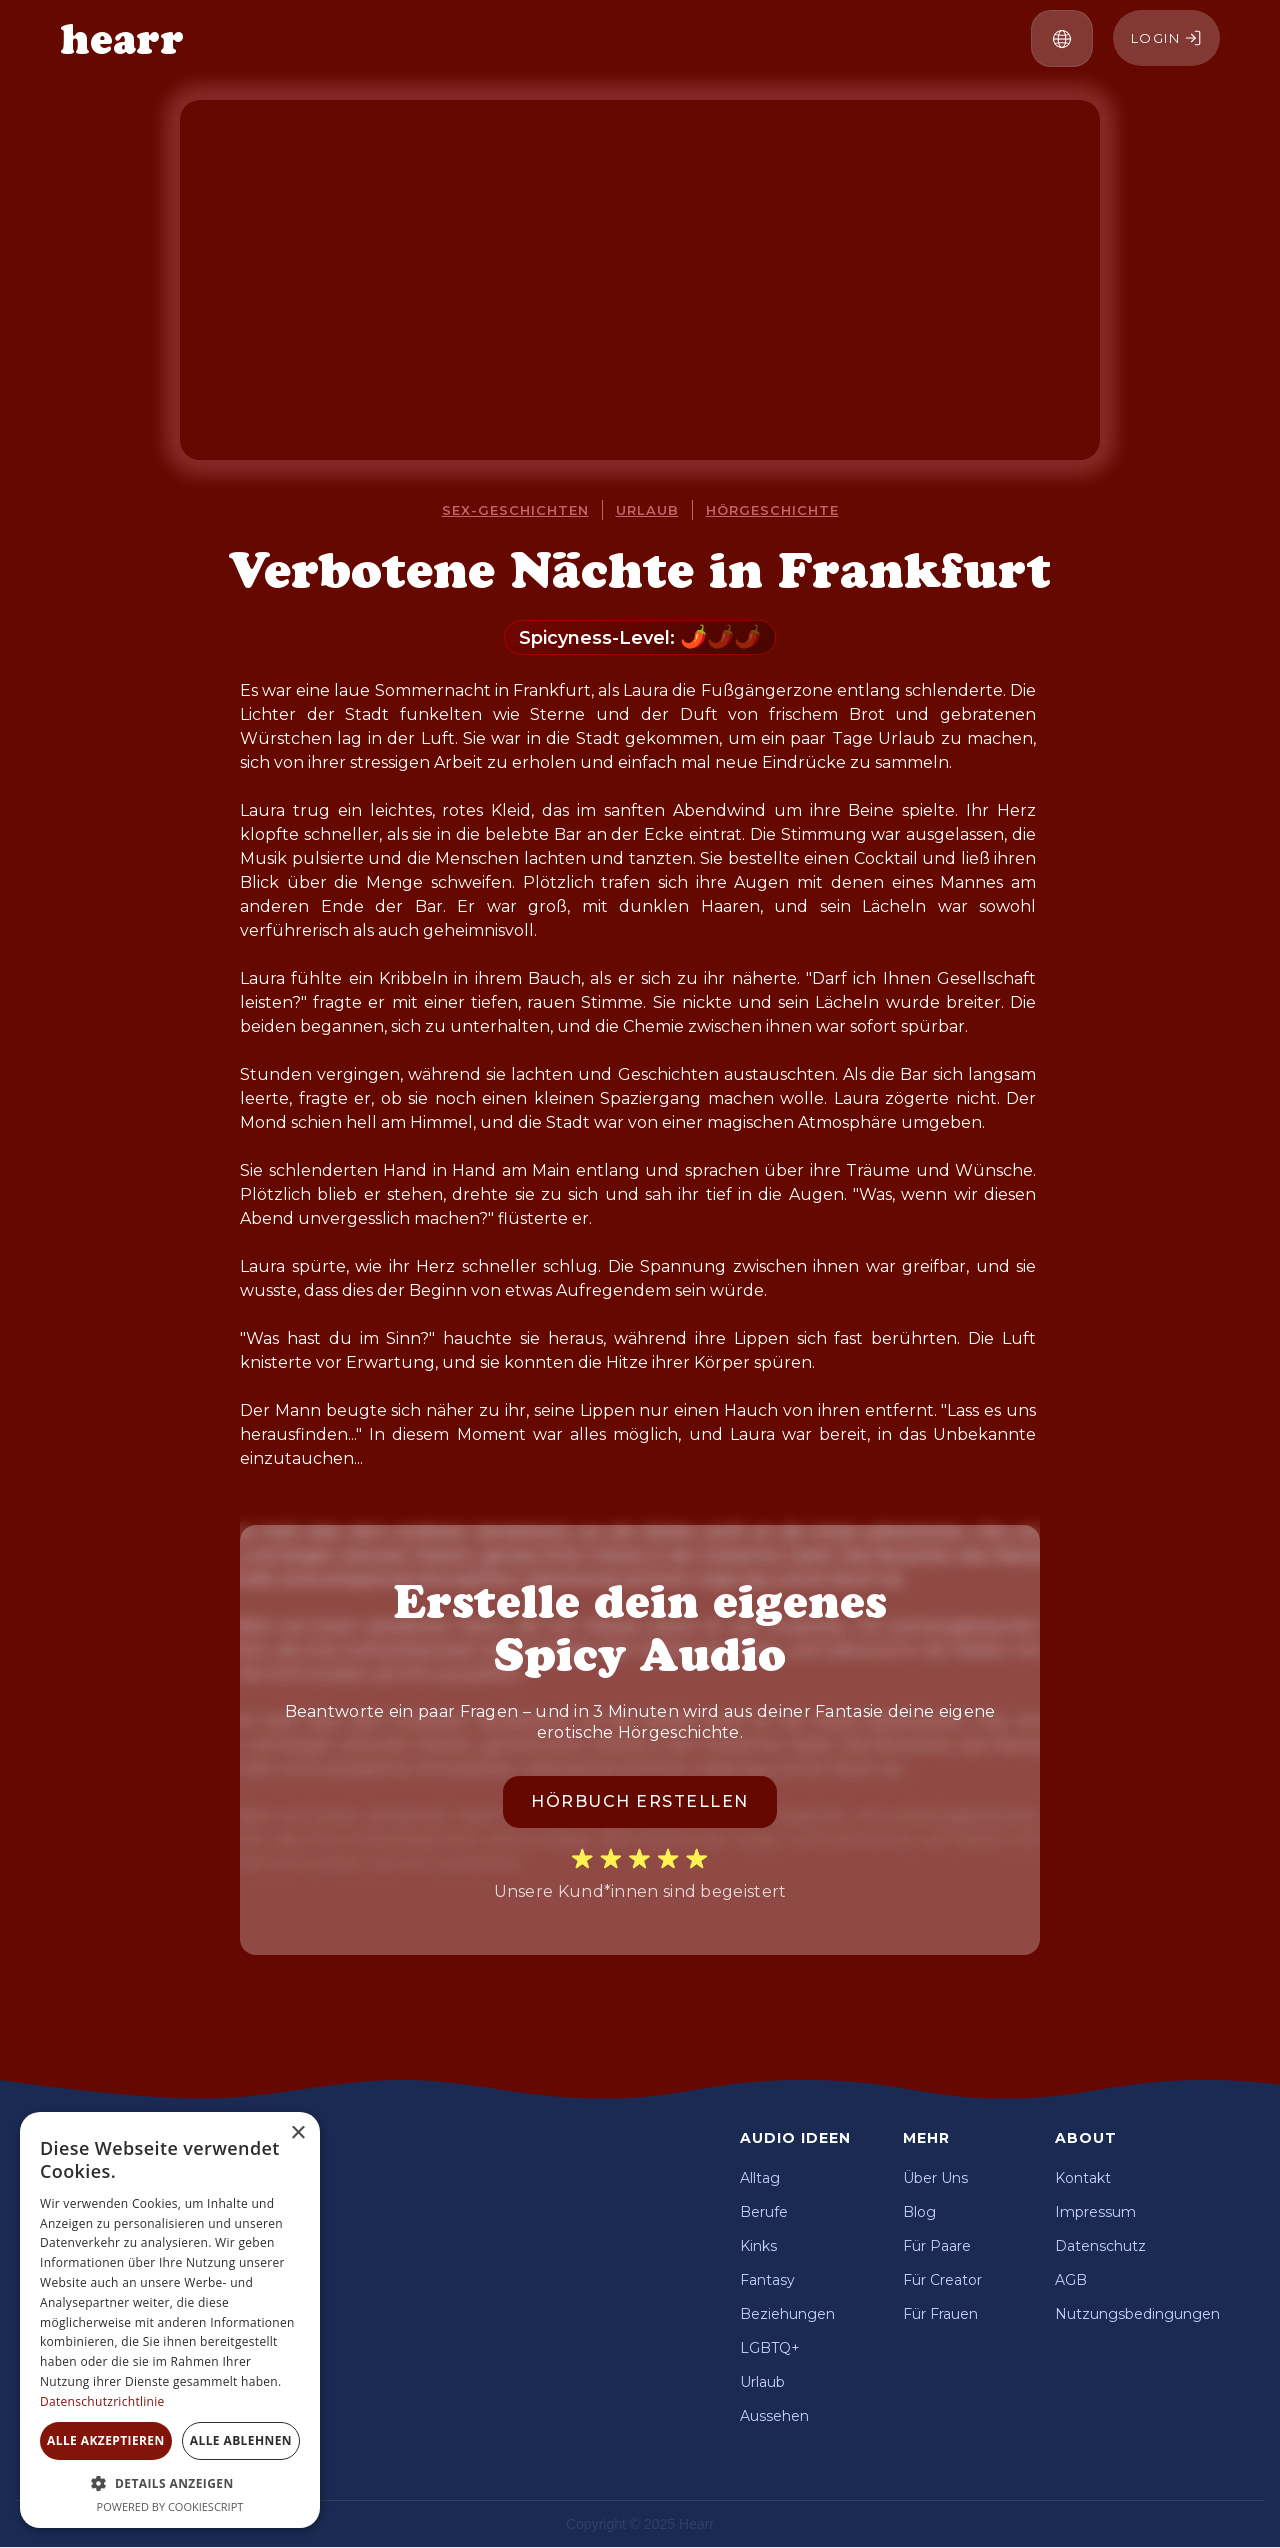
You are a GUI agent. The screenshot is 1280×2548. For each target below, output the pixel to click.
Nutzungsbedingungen (1137, 2314)
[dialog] (170, 2320)
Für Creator (942, 2280)
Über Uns (935, 2178)
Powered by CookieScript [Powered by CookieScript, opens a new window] (170, 2506)
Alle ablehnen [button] (241, 2440)
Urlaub (647, 510)
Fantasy (767, 2280)
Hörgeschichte (772, 510)
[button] (1062, 38)
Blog (919, 2212)
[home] (122, 39)
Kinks (758, 2246)
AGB (1071, 2280)
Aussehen (774, 2416)
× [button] (297, 2133)
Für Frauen (940, 2314)
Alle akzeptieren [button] (106, 2440)
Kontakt (1083, 2178)
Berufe (764, 2212)
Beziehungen (787, 2314)
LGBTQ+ (770, 2348)
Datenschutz (1100, 2246)
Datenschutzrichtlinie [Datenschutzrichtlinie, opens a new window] (102, 2401)
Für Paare (937, 2246)
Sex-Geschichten (515, 510)
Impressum (1095, 2212)
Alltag (760, 2178)
